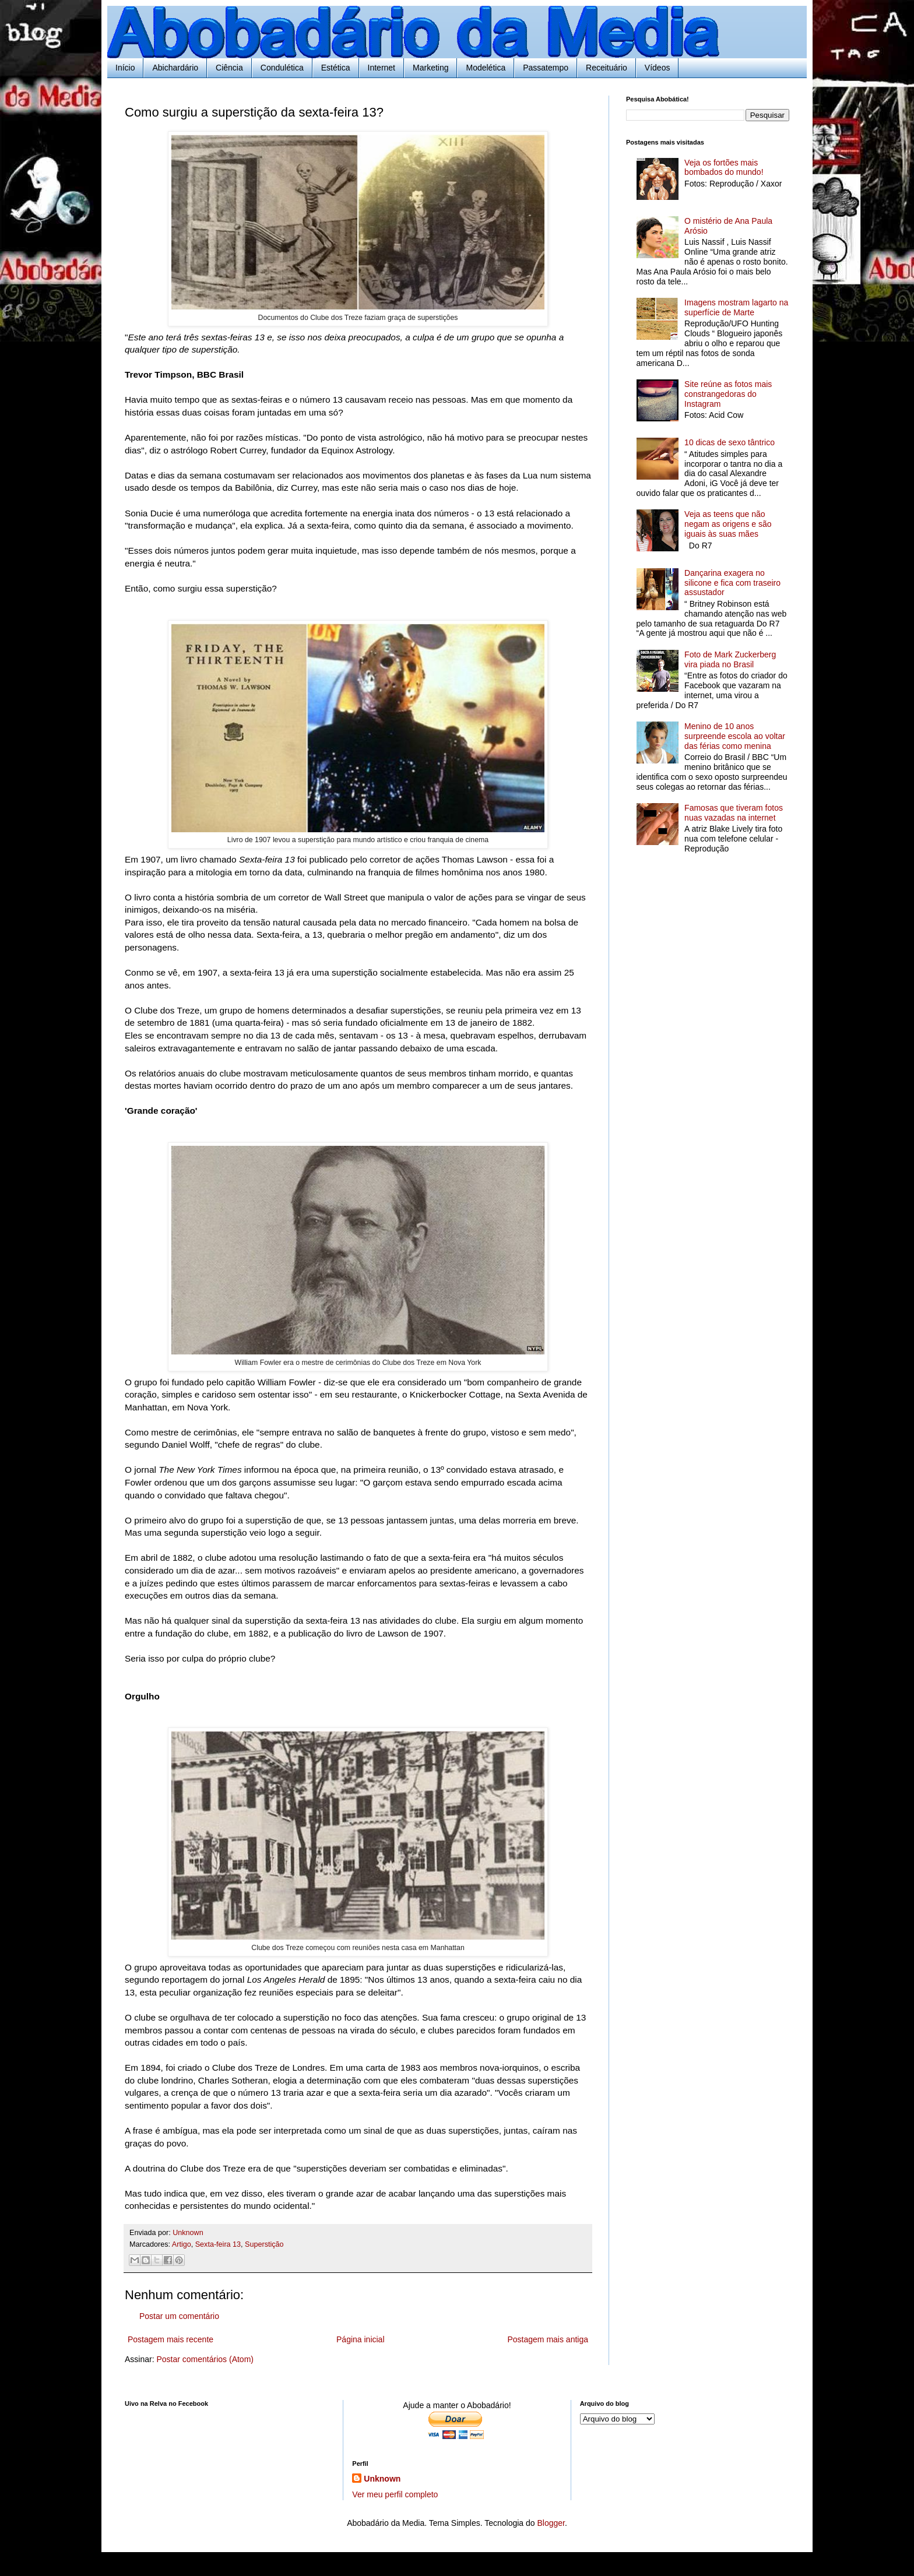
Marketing (430, 67)
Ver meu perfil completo (395, 2494)
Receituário (606, 67)
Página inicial (360, 2339)
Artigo (181, 2244)
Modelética (485, 67)
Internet (381, 67)
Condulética (282, 67)
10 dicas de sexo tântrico (729, 442)
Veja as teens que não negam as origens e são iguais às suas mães (727, 524)
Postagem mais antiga (547, 2339)
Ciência (229, 67)
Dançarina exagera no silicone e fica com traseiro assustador (732, 582)
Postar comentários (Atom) (205, 2359)
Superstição (264, 2244)
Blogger (550, 2523)
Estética (335, 67)
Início (125, 67)
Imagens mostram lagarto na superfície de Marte (736, 307)
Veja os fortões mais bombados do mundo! (723, 167)
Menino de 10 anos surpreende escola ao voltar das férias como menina (734, 736)
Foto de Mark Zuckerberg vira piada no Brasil (730, 659)
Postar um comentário (179, 2316)
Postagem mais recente (170, 2339)
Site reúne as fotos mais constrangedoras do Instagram (728, 394)
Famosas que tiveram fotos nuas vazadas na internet (733, 812)
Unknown (382, 2478)
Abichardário (175, 67)
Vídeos (657, 67)
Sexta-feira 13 (218, 2244)
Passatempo (545, 67)
